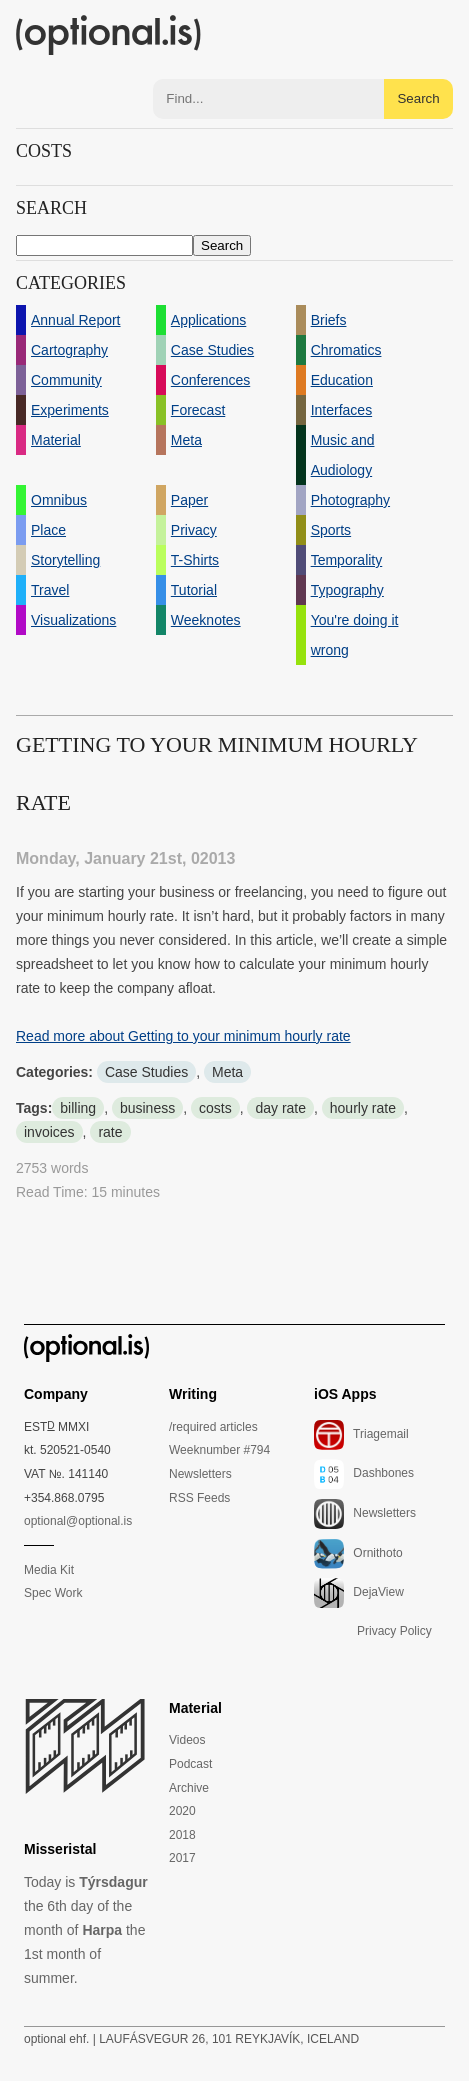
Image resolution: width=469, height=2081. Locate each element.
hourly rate (363, 1108)
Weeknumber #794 (219, 1450)
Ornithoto (358, 1554)
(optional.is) (109, 35)
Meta (227, 1072)
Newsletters (200, 1474)
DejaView (359, 1593)
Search (418, 98)
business (147, 1108)
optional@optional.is (78, 1521)
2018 (182, 1835)
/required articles (213, 1427)
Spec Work (53, 1593)
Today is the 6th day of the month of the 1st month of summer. (86, 1930)
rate (110, 1132)
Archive (189, 1788)
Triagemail (361, 1435)
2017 (182, 1858)
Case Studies (146, 1072)
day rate (280, 1108)
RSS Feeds (199, 1498)
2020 (182, 1811)
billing (78, 1108)
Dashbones (364, 1474)
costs (215, 1108)
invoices (49, 1132)
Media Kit (49, 1570)
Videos (187, 1740)
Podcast (190, 1764)
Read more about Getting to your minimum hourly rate (183, 1036)
